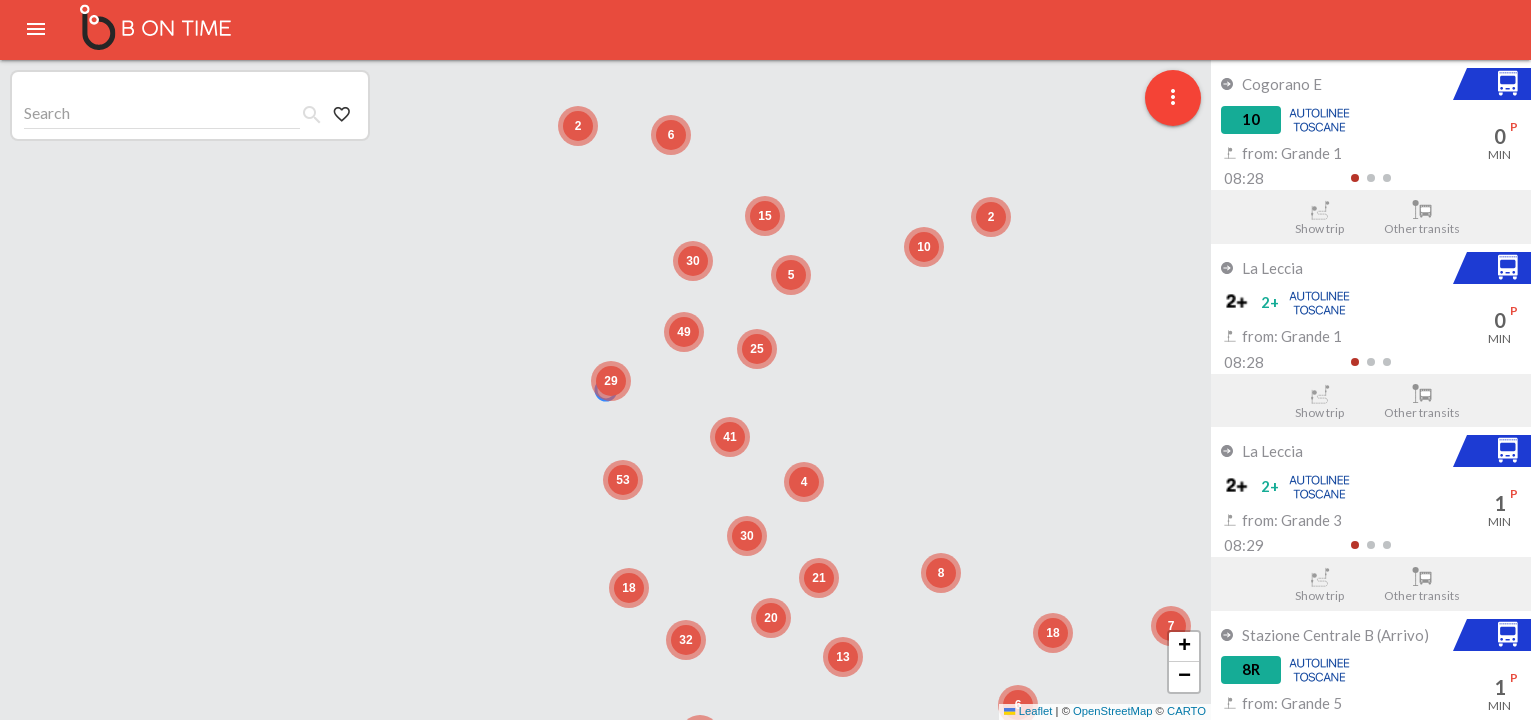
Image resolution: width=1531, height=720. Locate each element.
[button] (1171, 626)
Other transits (1422, 218)
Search (47, 112)
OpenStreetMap (1112, 711)
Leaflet (1028, 711)
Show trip (1319, 218)
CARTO (1186, 711)
